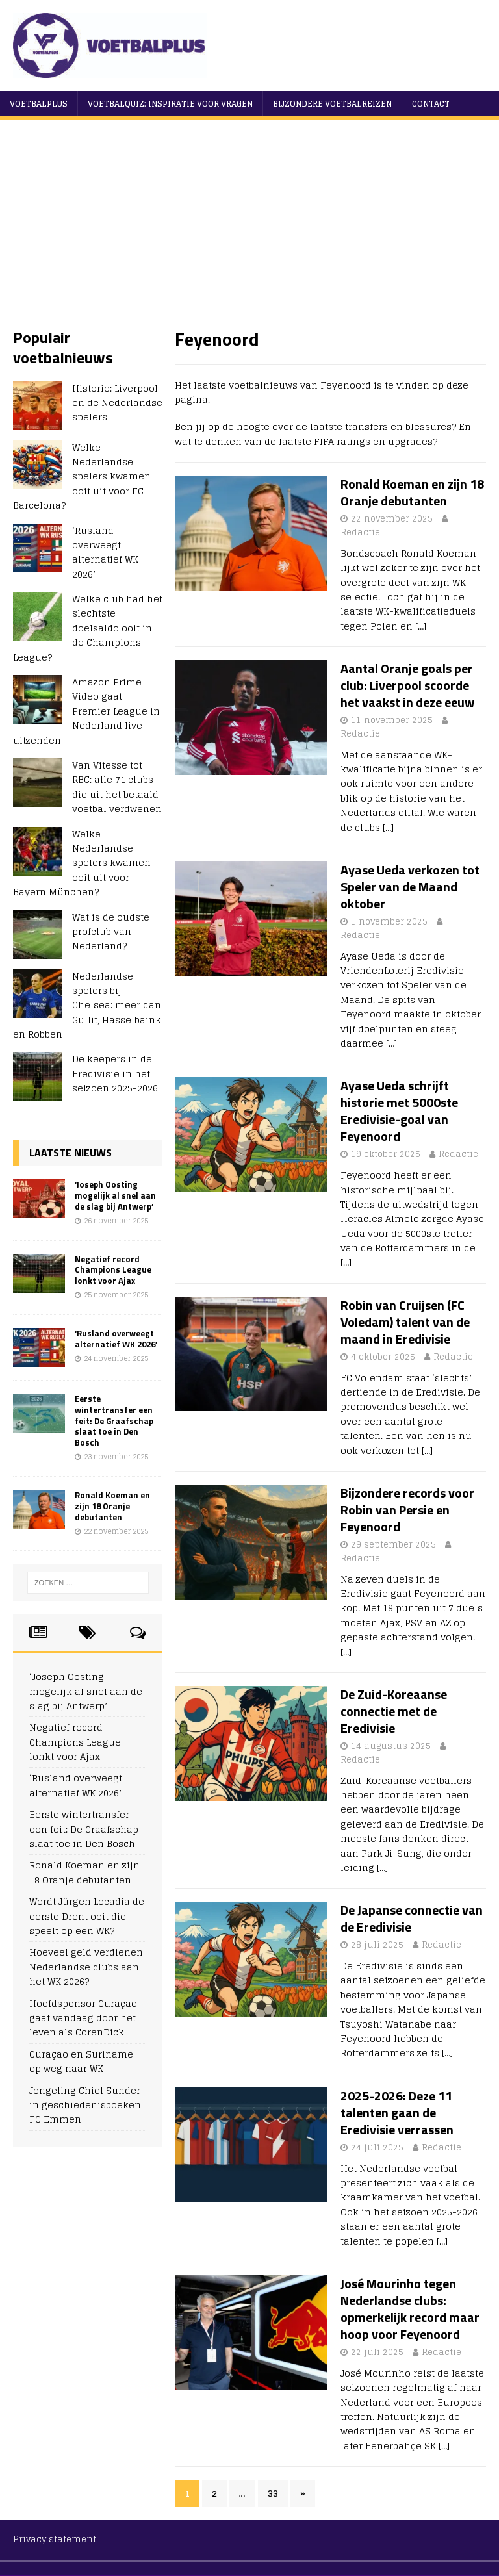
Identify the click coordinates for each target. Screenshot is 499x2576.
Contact (431, 103)
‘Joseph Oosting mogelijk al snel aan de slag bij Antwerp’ (115, 1195)
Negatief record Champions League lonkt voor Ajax (113, 1270)
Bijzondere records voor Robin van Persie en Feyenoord (407, 1510)
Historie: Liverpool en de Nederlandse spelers (117, 403)
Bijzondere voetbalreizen (332, 103)
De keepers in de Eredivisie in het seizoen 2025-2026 (115, 1073)
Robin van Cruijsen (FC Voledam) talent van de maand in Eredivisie (405, 1322)
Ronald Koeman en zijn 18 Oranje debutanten (412, 492)
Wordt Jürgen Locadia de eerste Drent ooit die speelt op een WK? (86, 1916)
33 (273, 2493)
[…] (420, 626)
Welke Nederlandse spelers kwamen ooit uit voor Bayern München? (82, 863)
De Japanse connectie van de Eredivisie (411, 1918)
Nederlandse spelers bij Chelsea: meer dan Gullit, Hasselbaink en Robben (87, 1005)
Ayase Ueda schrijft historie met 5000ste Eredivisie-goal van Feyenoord (399, 1110)
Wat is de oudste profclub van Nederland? (110, 931)
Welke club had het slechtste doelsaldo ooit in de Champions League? (87, 628)
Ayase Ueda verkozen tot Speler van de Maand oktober (410, 886)
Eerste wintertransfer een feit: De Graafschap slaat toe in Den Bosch (114, 1420)
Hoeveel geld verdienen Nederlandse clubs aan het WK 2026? (86, 1966)
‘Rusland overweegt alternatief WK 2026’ (105, 552)
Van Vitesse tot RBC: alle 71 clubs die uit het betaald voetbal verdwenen (117, 787)
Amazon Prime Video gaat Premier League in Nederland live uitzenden (86, 711)
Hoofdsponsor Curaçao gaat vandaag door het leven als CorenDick (83, 2018)
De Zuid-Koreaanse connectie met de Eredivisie (393, 1711)
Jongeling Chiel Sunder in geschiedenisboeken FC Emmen (85, 2105)
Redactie (360, 532)
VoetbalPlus (39, 103)
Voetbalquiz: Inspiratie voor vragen (170, 103)
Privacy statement (54, 2539)
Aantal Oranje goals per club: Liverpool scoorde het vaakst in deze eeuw (407, 685)
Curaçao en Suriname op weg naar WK (81, 2061)
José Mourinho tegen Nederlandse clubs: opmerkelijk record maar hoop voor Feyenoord (410, 2308)
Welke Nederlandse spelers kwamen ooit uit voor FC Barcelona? (82, 476)
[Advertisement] (249, 230)
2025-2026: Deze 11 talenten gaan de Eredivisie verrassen (397, 2112)
